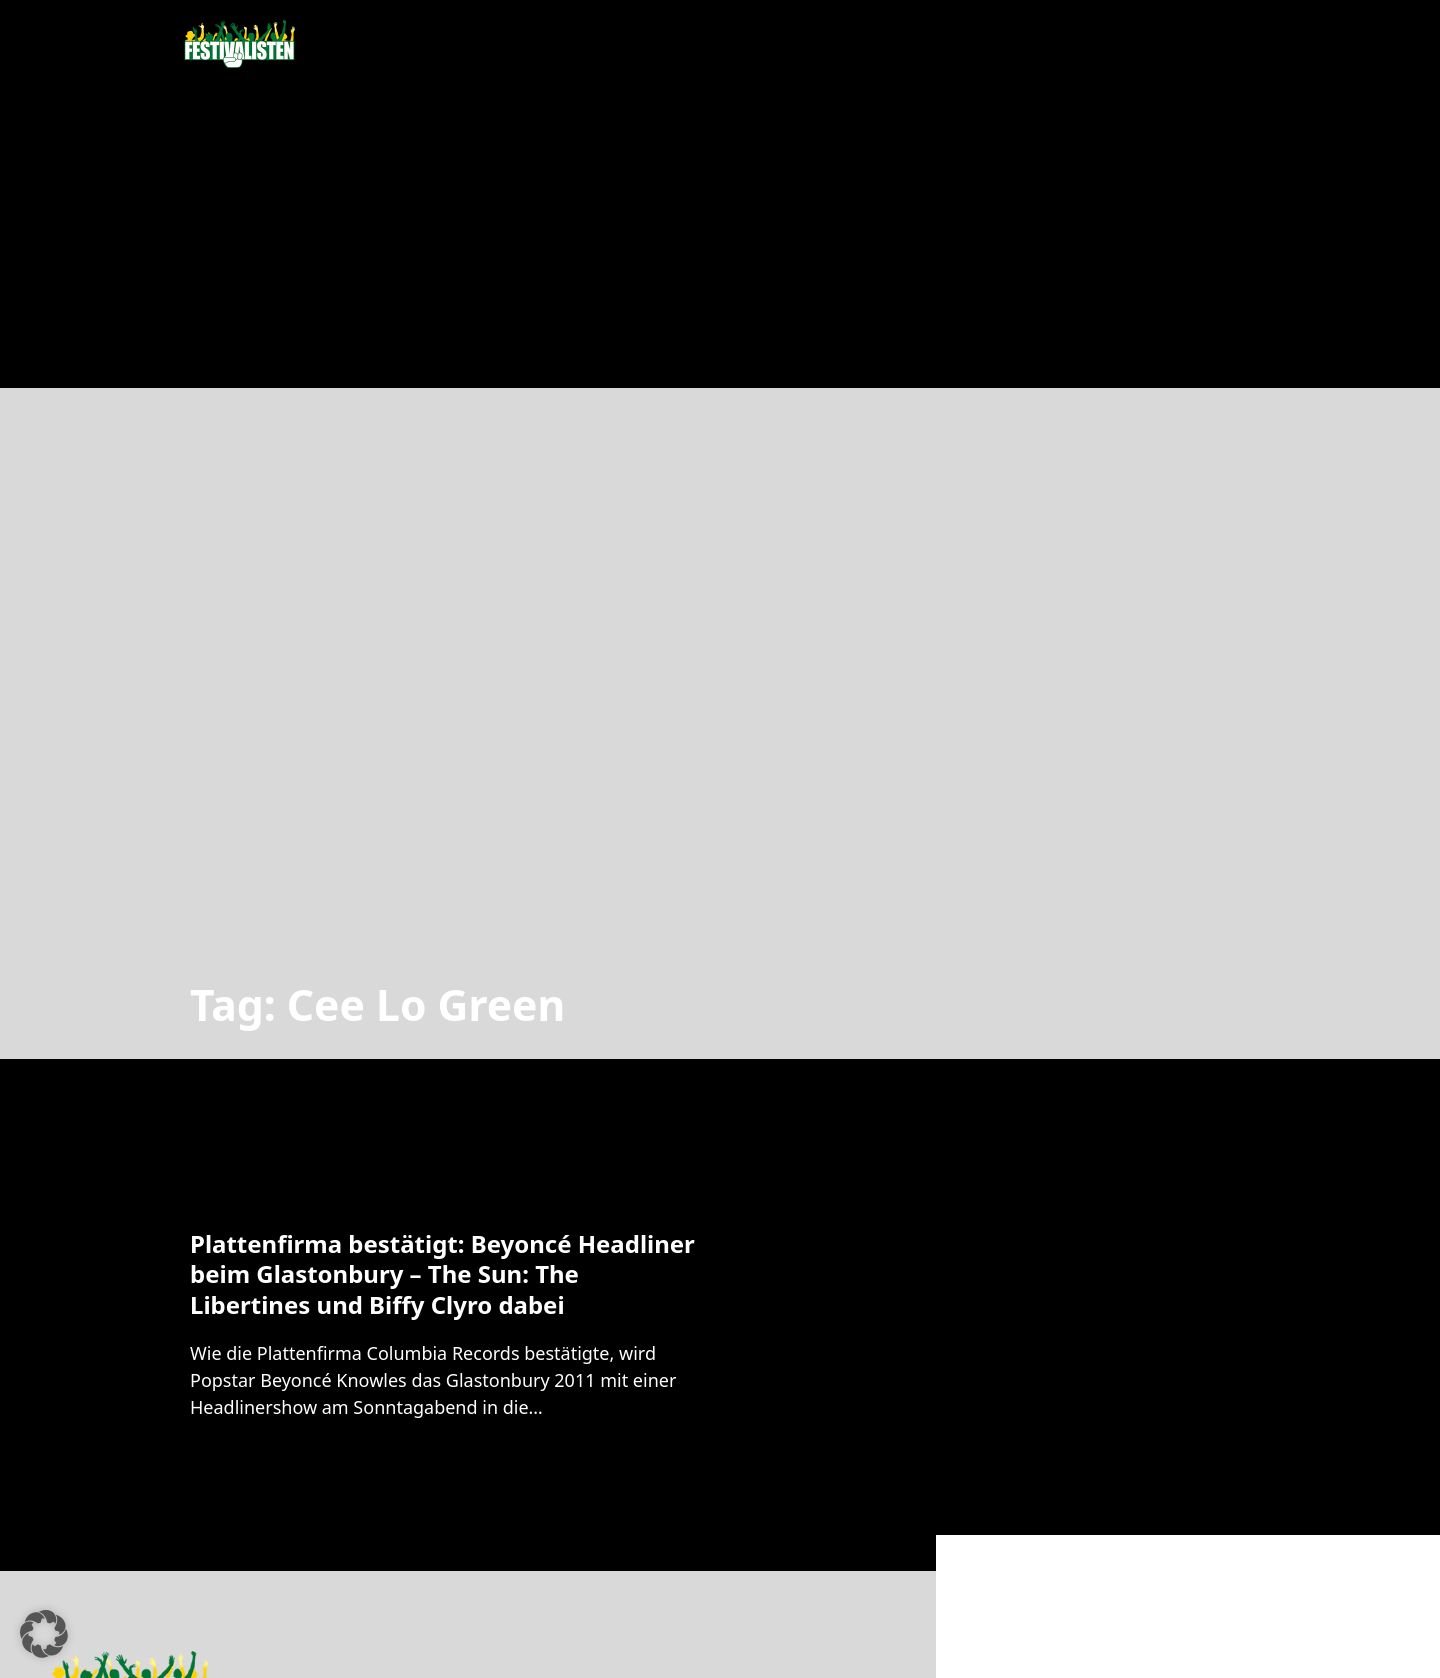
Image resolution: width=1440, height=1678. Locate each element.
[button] (44, 1634)
